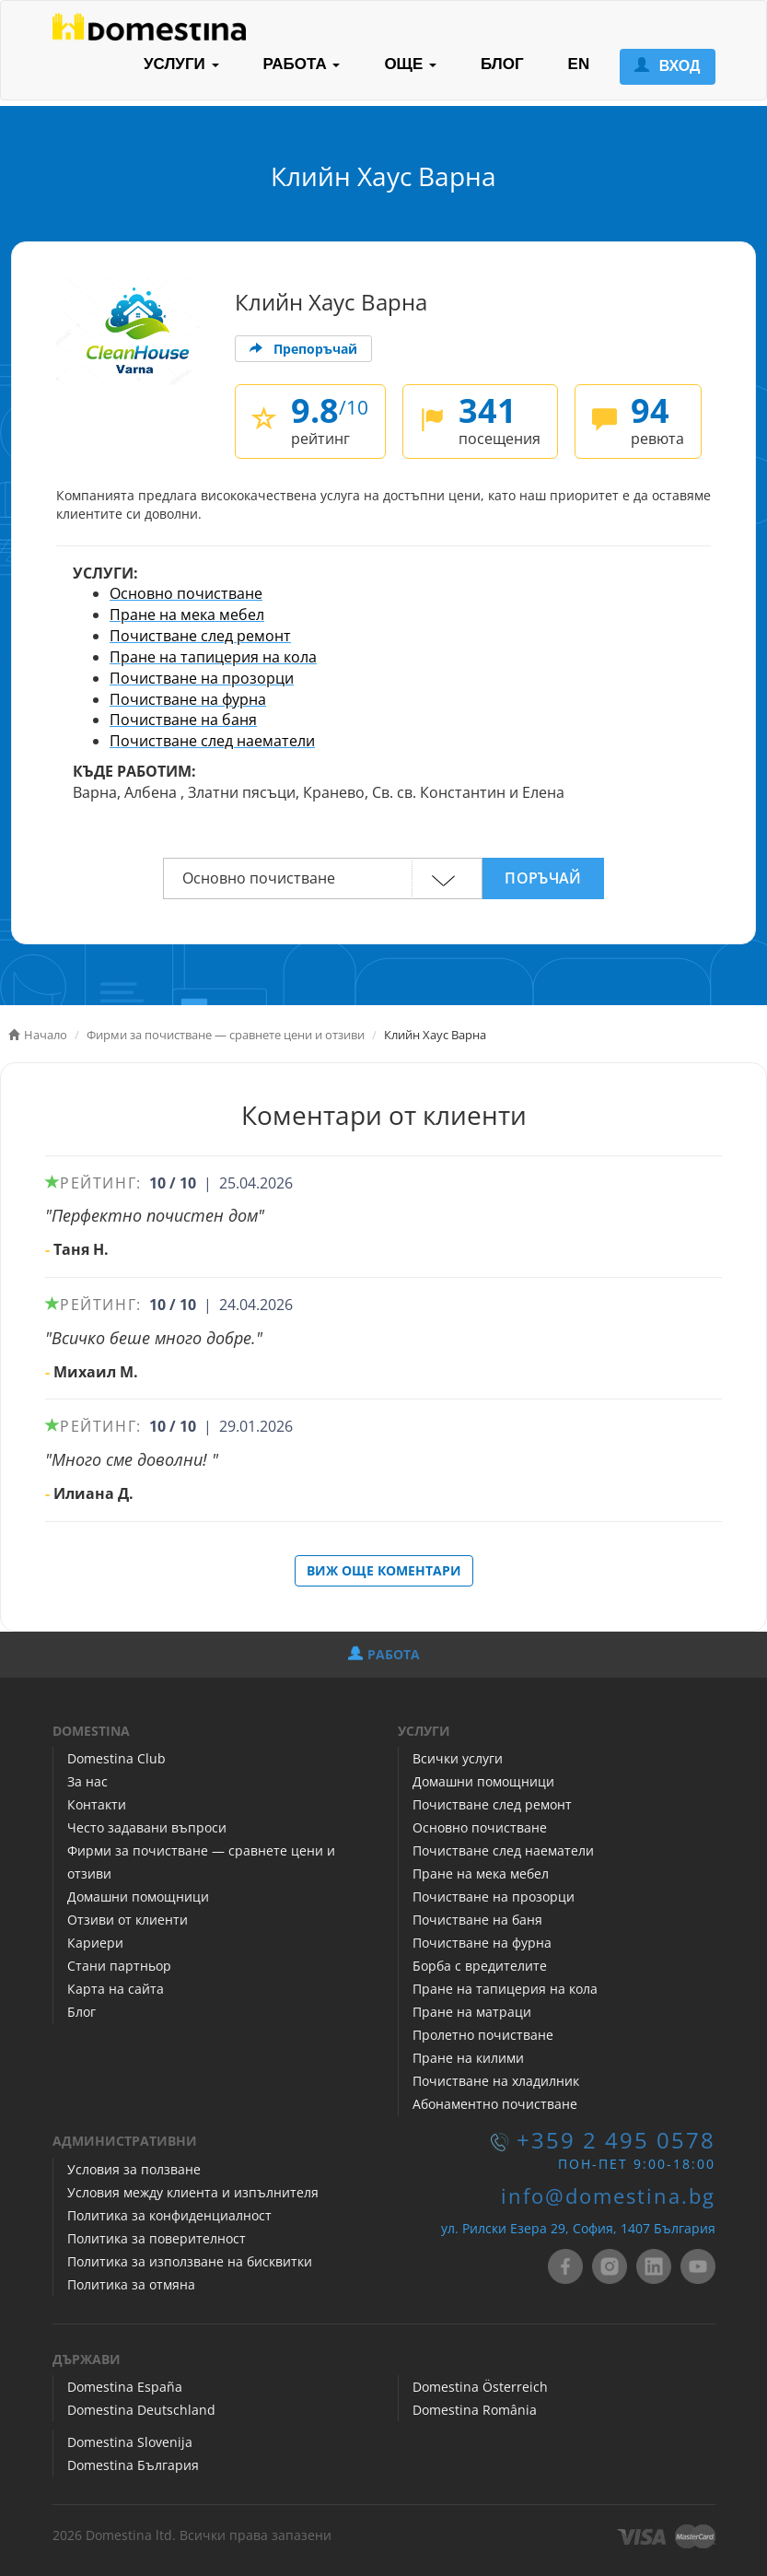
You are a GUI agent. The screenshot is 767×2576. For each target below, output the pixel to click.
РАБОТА (384, 1654)
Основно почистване (186, 593)
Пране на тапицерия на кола (213, 657)
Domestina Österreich (480, 2386)
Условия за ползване (134, 2169)
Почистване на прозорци (202, 678)
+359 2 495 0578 (616, 2140)
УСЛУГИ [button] (181, 64)
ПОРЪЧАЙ (543, 878)
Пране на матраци (472, 2011)
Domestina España (124, 2386)
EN (579, 64)
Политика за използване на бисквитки (189, 2261)
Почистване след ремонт (200, 636)
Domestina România (475, 2409)
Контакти (96, 1804)
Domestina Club (116, 1758)
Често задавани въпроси (147, 1827)
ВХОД (667, 66)
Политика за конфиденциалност (169, 2215)
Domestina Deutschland (141, 2409)
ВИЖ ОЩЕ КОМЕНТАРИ (384, 1570)
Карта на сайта (115, 1988)
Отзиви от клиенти (127, 1919)
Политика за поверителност (156, 2238)
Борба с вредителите (480, 1965)
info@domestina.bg (608, 2196)
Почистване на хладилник (496, 2081)
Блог (81, 2011)
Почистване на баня (183, 719)
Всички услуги (458, 1758)
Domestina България (133, 2465)
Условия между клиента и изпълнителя (193, 2192)
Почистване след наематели (212, 741)
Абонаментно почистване (495, 2104)
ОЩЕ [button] (410, 64)
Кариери (95, 1942)
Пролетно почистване (483, 2034)
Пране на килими (468, 2058)
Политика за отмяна (131, 2284)
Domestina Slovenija (129, 2442)
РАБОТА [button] (302, 64)
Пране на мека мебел (187, 614)
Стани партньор (119, 1965)
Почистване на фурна (188, 699)
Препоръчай (303, 348)
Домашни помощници (138, 1896)
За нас (87, 1781)
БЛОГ (502, 64)
